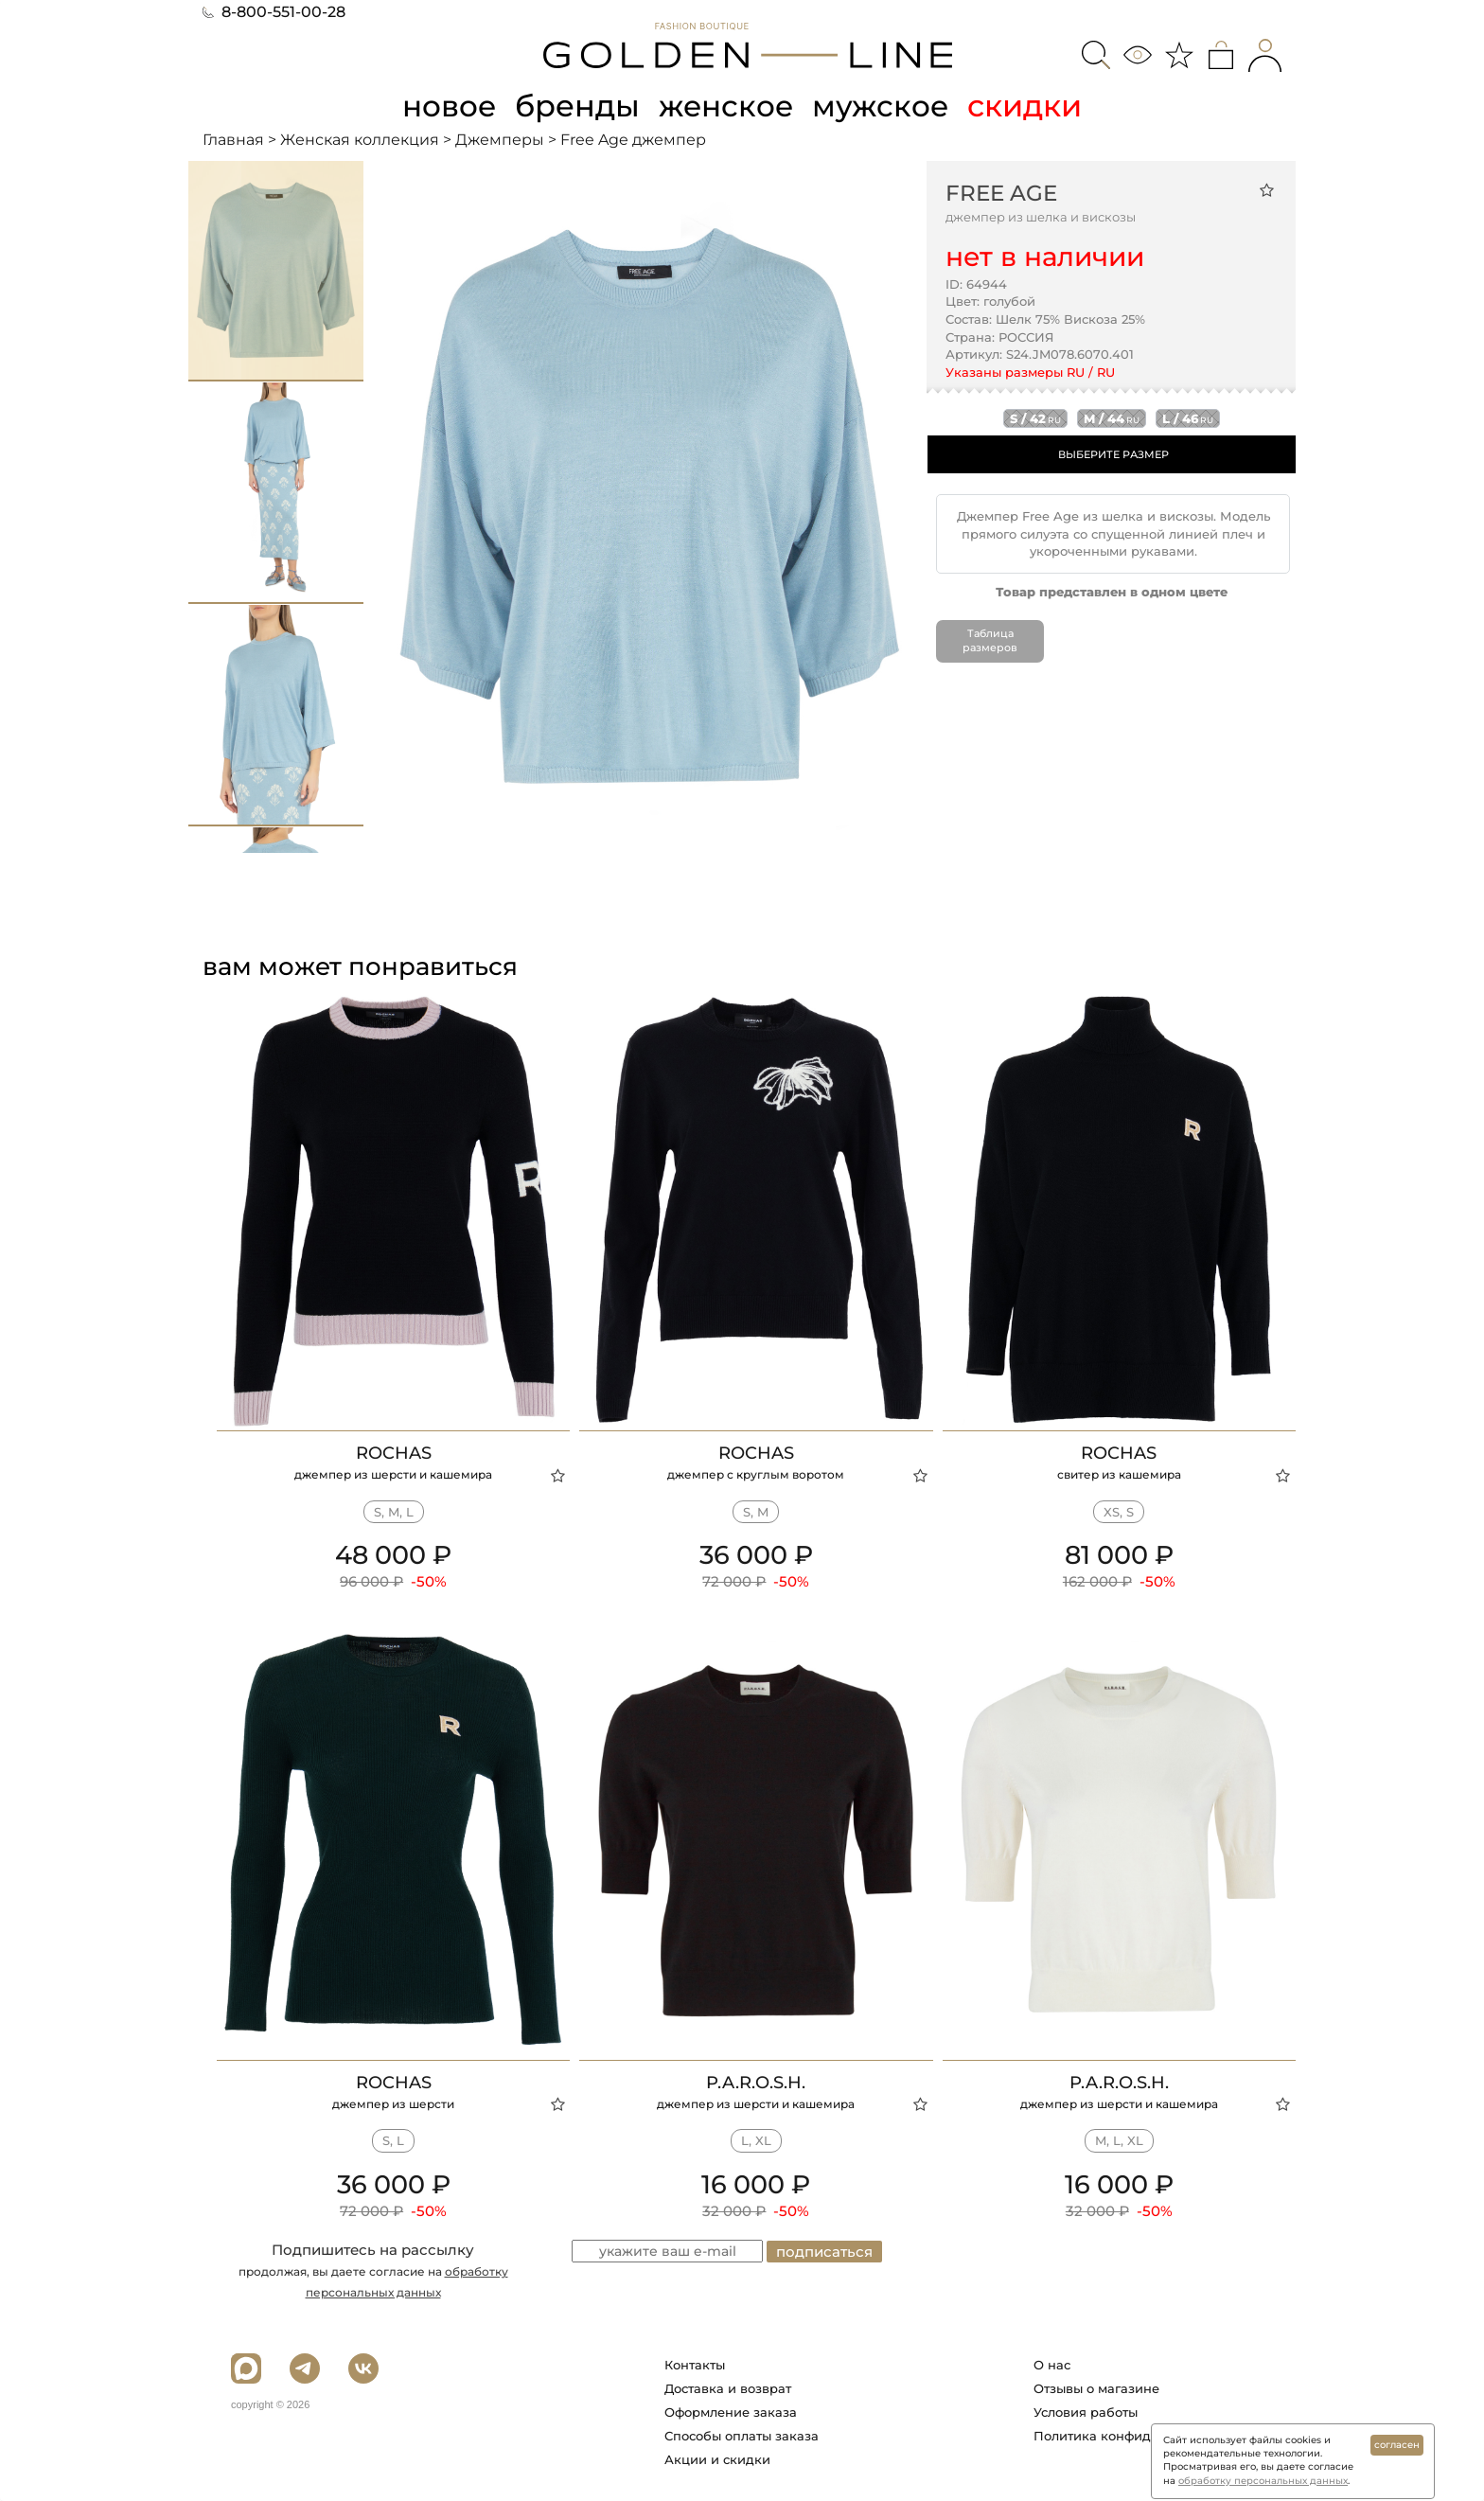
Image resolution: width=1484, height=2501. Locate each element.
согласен (1397, 2445)
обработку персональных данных (1263, 2480)
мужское (884, 105)
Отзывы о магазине (1096, 2388)
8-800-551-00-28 (274, 12)
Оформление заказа (730, 2412)
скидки (1029, 105)
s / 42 (1035, 418)
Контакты (694, 2364)
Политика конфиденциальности (1138, 2435)
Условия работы (1086, 2412)
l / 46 (1187, 418)
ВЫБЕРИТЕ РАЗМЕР (1113, 454)
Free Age (1001, 192)
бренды (577, 105)
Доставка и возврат (727, 2388)
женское (727, 105)
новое (447, 105)
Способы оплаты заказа (741, 2435)
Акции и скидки (717, 2459)
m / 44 (1112, 418)
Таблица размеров (990, 640)
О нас (1052, 2364)
